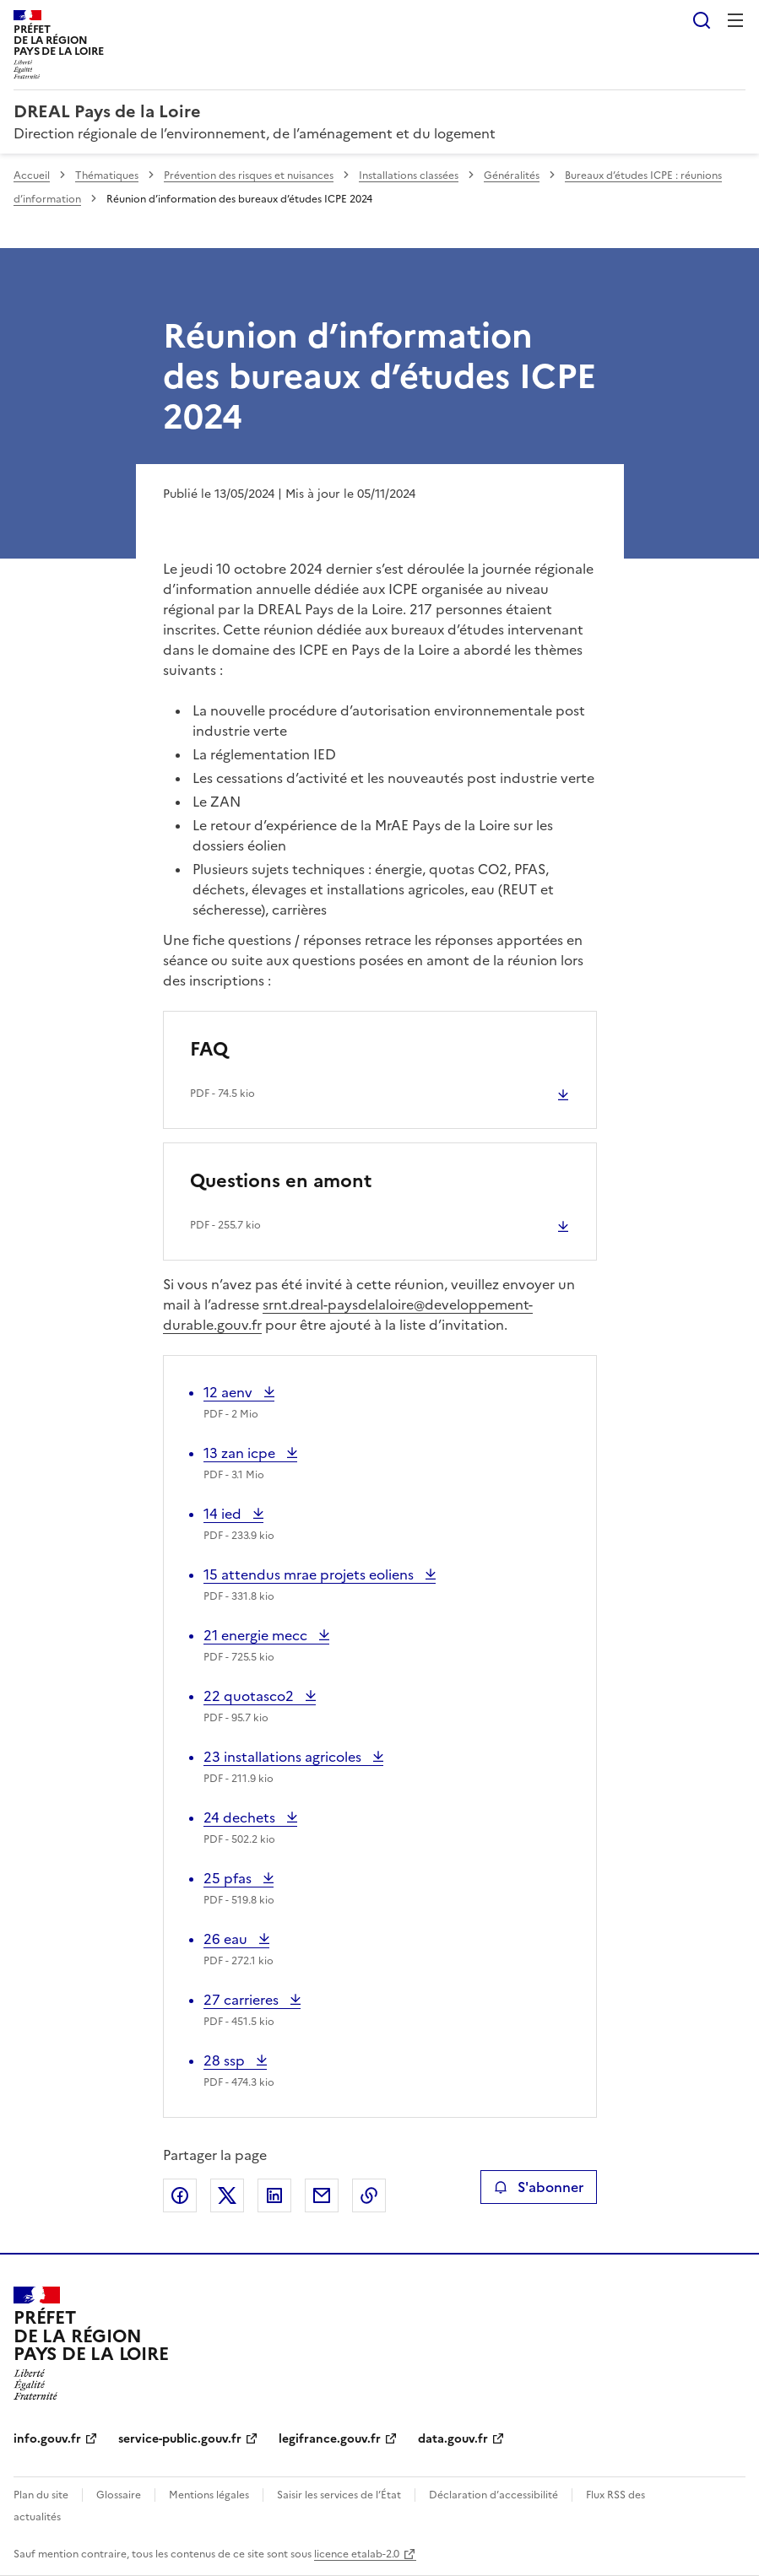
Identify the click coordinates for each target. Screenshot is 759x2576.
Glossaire (118, 2495)
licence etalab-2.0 (356, 2554)
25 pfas (238, 1878)
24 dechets (241, 1817)
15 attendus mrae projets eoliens (310, 1574)
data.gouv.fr (453, 2439)
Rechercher (701, 20)
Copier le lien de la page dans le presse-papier (369, 2195)
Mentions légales (209, 2495)
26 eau (236, 1939)
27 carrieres (242, 2000)
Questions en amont (280, 1181)
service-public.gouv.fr (179, 2439)
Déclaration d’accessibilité (493, 2495)
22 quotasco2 (250, 1696)
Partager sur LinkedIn (274, 2195)
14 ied (233, 1514)
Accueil (32, 175)
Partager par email (322, 2195)
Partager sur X (227, 2195)
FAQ (209, 1049)
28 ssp (235, 2060)
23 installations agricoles (284, 1757)
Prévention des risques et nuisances (248, 175)
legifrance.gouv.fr (330, 2439)
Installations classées (408, 175)
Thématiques (106, 175)
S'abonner (538, 2187)
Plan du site (41, 2495)
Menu (735, 20)
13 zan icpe (241, 1453)
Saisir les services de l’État (339, 2495)
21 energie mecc (257, 1635)
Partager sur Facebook (180, 2195)
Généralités (511, 175)
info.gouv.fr (47, 2439)
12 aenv (230, 1392)
